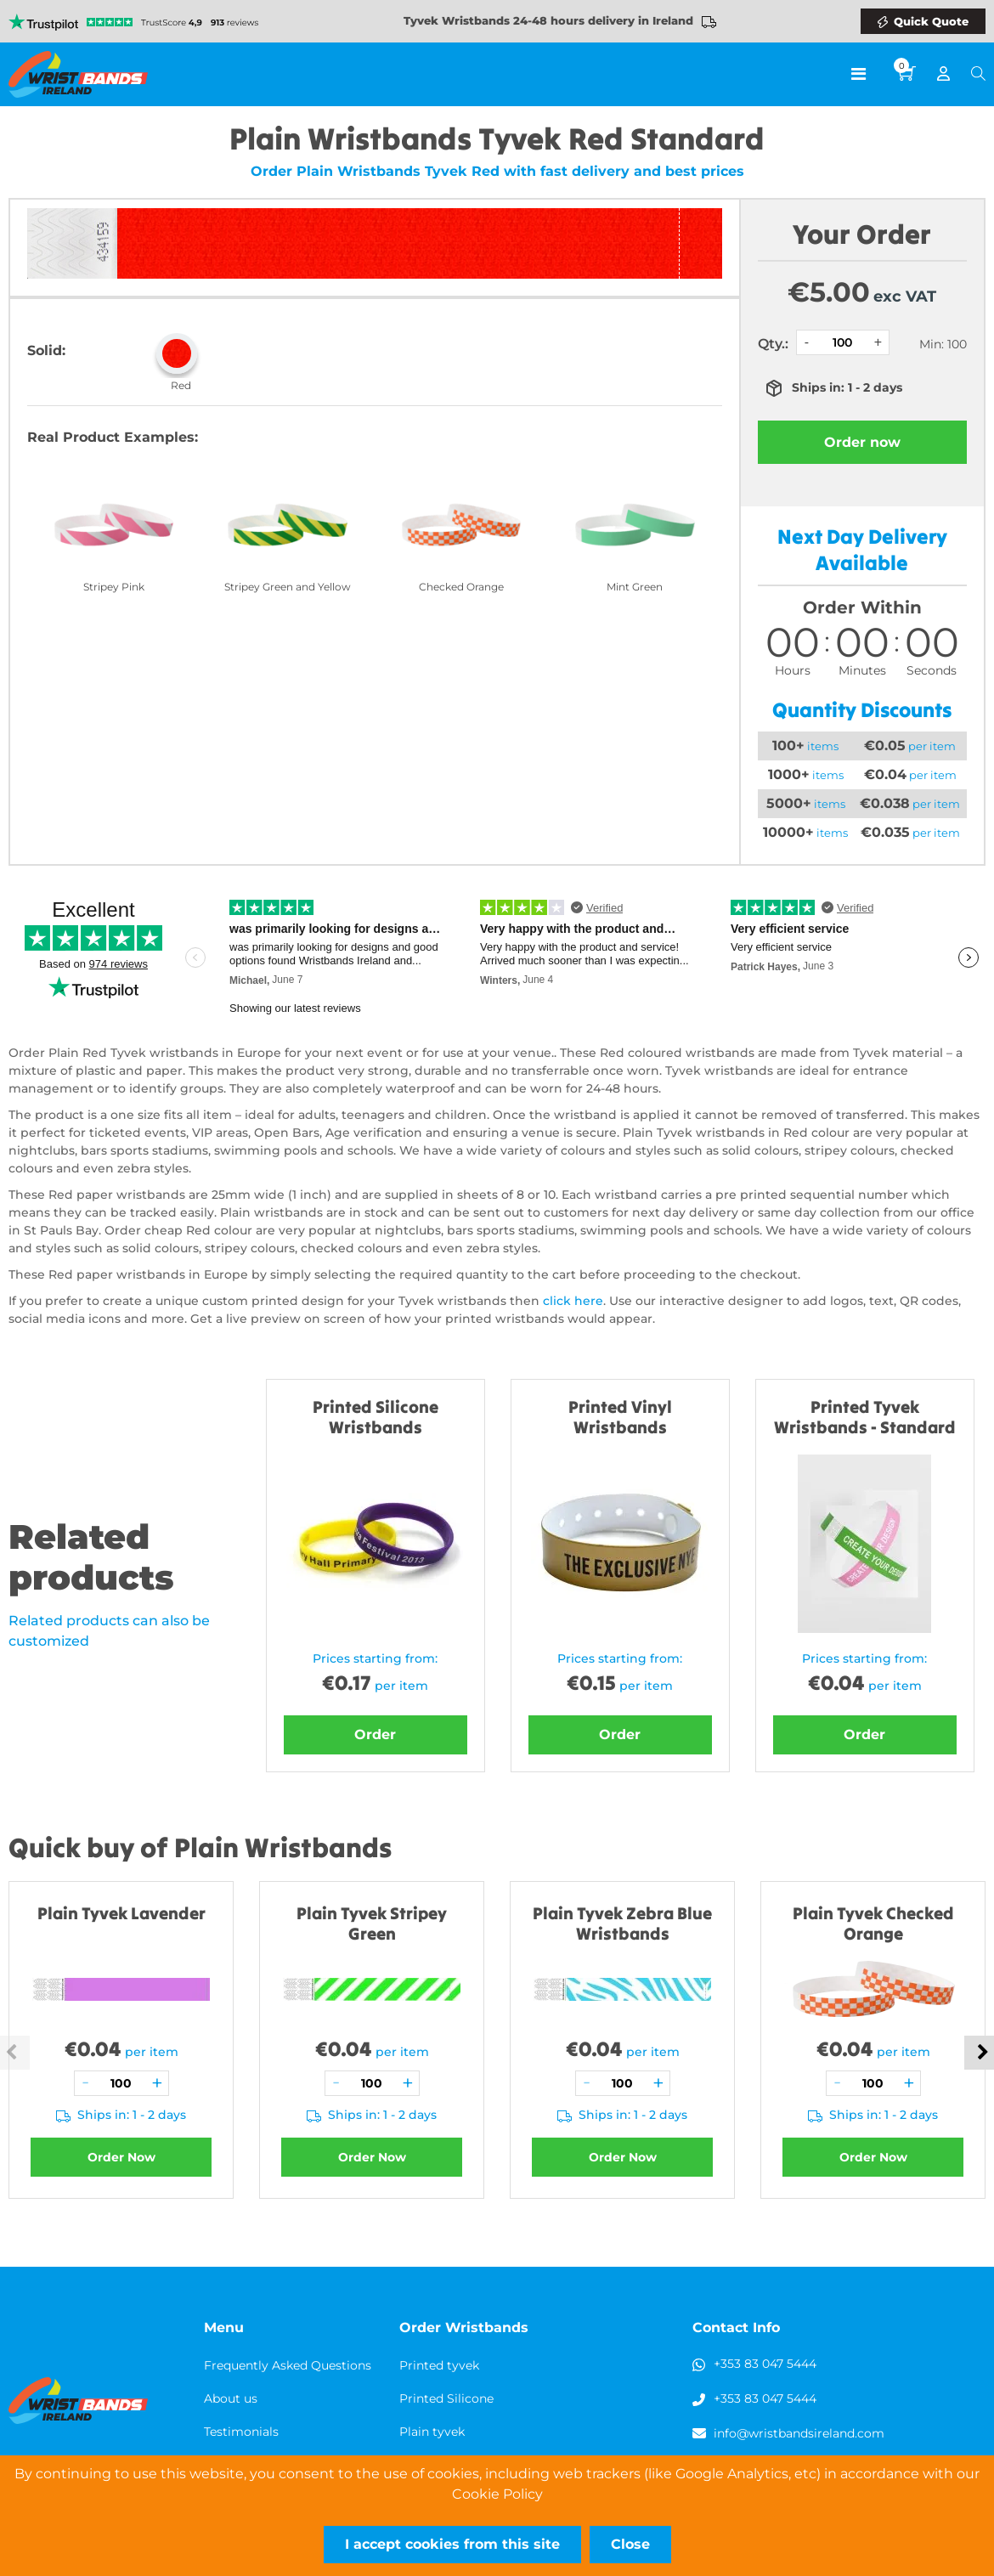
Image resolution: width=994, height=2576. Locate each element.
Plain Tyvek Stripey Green (372, 1923)
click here (573, 1300)
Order (375, 1734)
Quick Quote (931, 21)
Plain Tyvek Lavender (121, 1913)
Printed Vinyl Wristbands (620, 1417)
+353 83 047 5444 (765, 2363)
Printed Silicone (446, 2398)
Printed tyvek (439, 2365)
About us (230, 2398)
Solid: (46, 350)
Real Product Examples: (112, 437)
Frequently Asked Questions (287, 2365)
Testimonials (241, 2431)
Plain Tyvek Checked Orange (873, 1923)
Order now (862, 442)
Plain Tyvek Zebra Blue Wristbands (622, 1923)
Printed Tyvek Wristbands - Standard (865, 1417)
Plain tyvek (432, 2431)
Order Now (121, 2157)
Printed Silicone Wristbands (375, 1417)
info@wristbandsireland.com (799, 2433)
